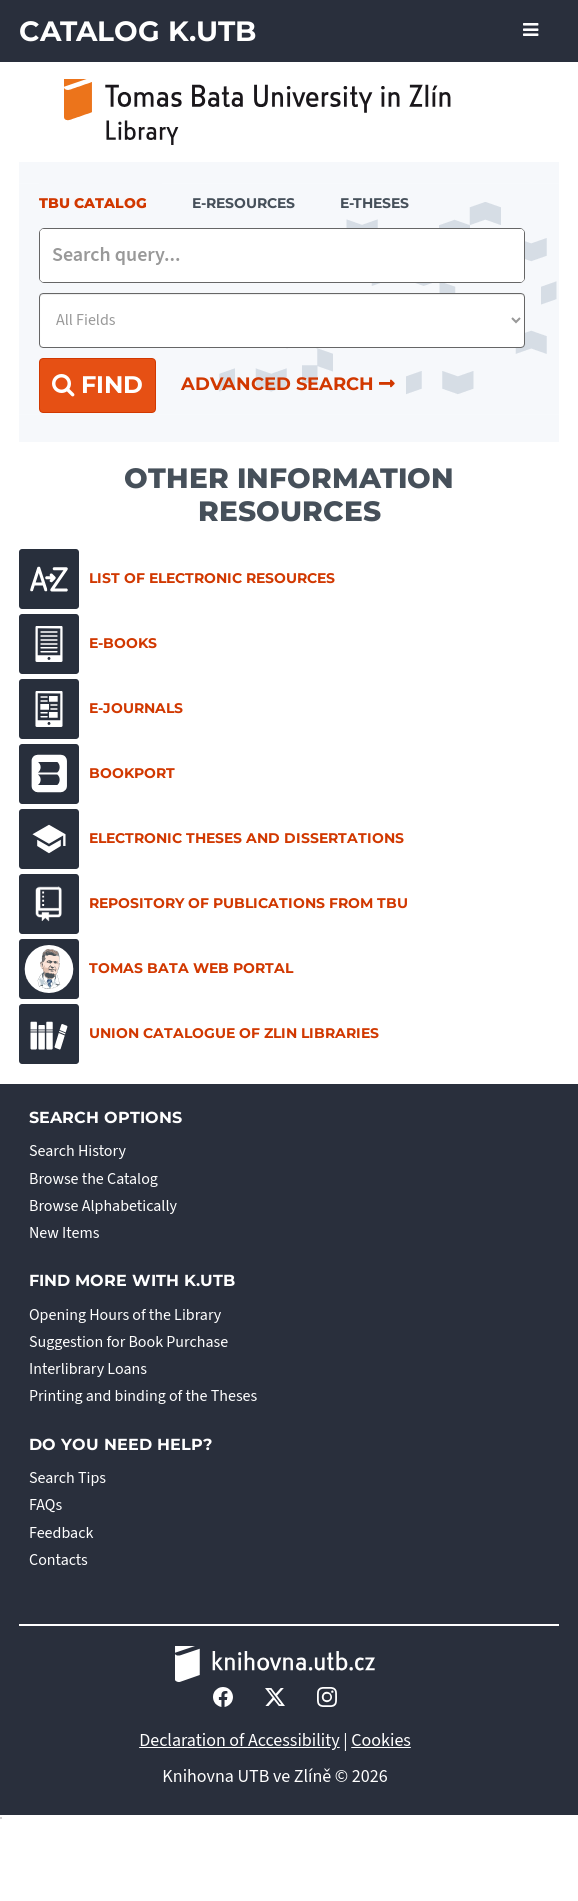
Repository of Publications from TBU (213, 904)
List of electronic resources (177, 579)
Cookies (381, 1740)
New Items (64, 1233)
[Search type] (282, 320)
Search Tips (67, 1478)
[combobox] (282, 255)
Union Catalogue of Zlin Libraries (199, 1034)
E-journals (101, 709)
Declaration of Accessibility (239, 1740)
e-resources (243, 203)
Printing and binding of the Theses (143, 1396)
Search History (77, 1151)
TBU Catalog (93, 203)
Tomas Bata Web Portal (156, 969)
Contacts (58, 1560)
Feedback (61, 1533)
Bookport (97, 774)
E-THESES (374, 203)
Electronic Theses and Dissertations (211, 839)
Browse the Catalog (93, 1179)
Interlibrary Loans (88, 1369)
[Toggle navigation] (530, 31)
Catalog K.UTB (137, 31)
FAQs (45, 1505)
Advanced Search (288, 384)
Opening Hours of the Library (125, 1315)
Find (97, 384)
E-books (88, 644)
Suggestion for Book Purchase (128, 1342)
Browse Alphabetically (103, 1206)
